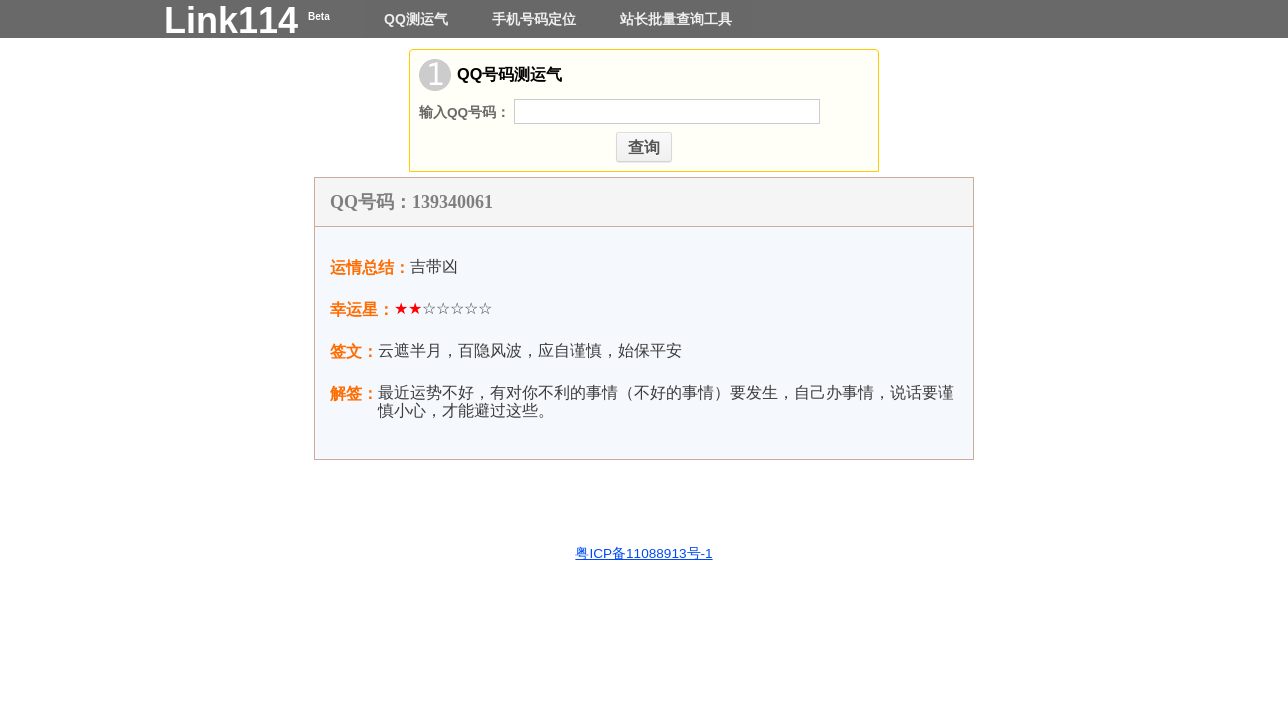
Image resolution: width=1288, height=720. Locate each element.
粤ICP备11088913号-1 (643, 553)
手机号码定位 (536, 19)
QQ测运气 (418, 19)
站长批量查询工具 (676, 19)
